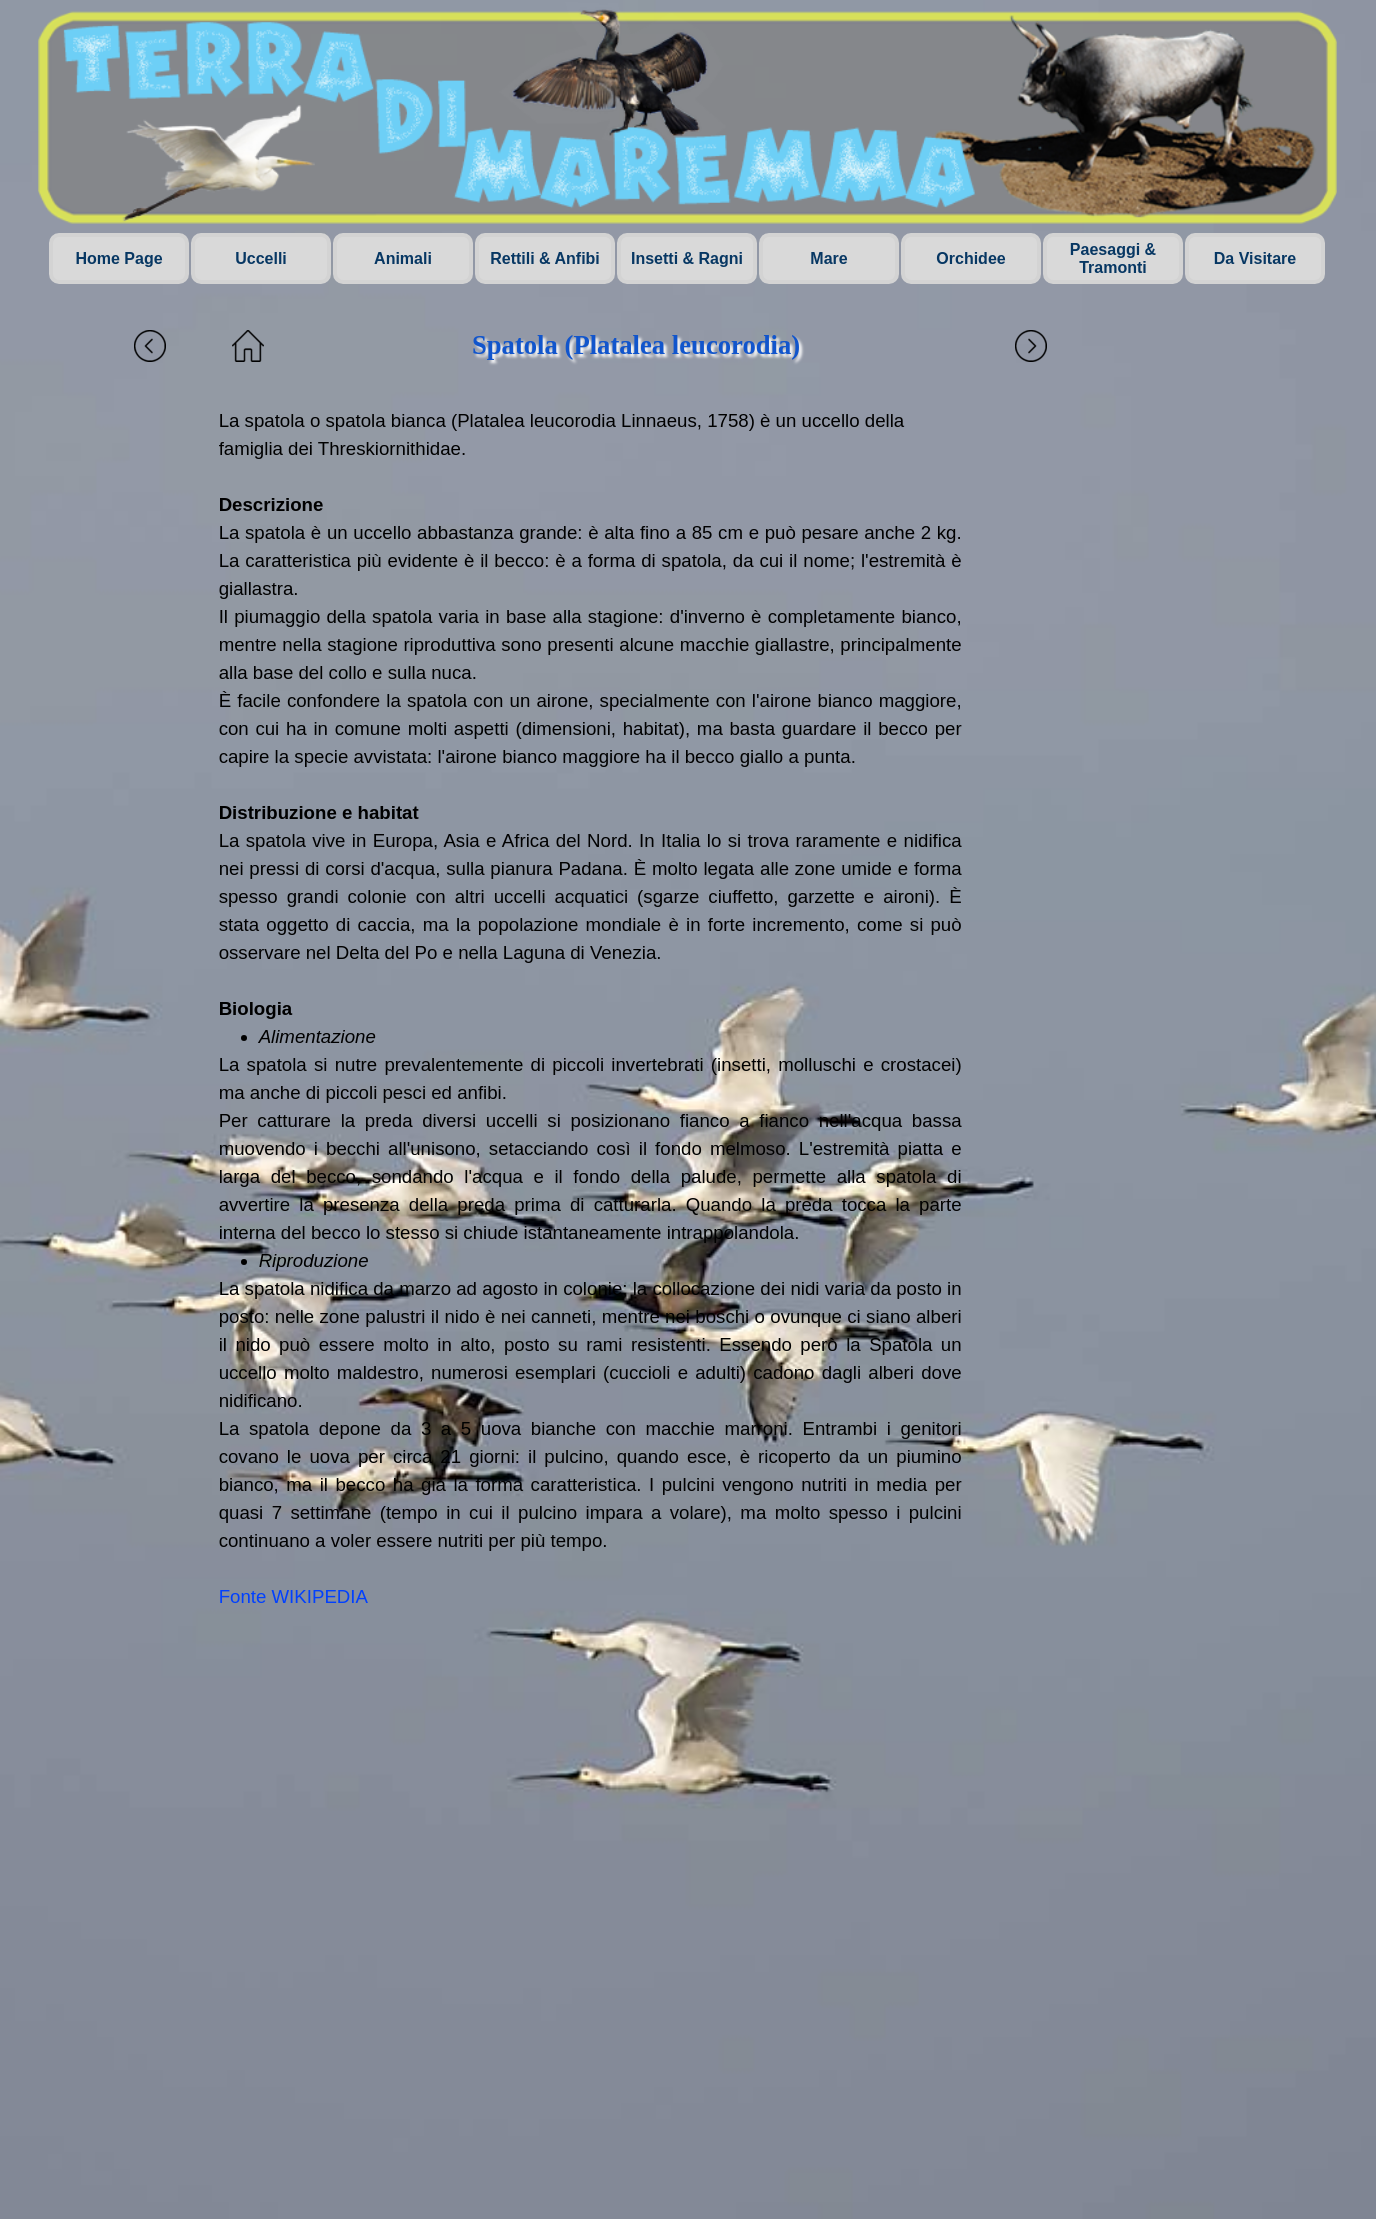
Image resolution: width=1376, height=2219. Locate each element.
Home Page (118, 258)
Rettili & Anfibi (545, 258)
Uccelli (261, 258)
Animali (403, 258)
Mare (828, 258)
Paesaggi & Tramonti (1113, 258)
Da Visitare (1255, 258)
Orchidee (970, 258)
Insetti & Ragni (687, 258)
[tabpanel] (590, 1009)
